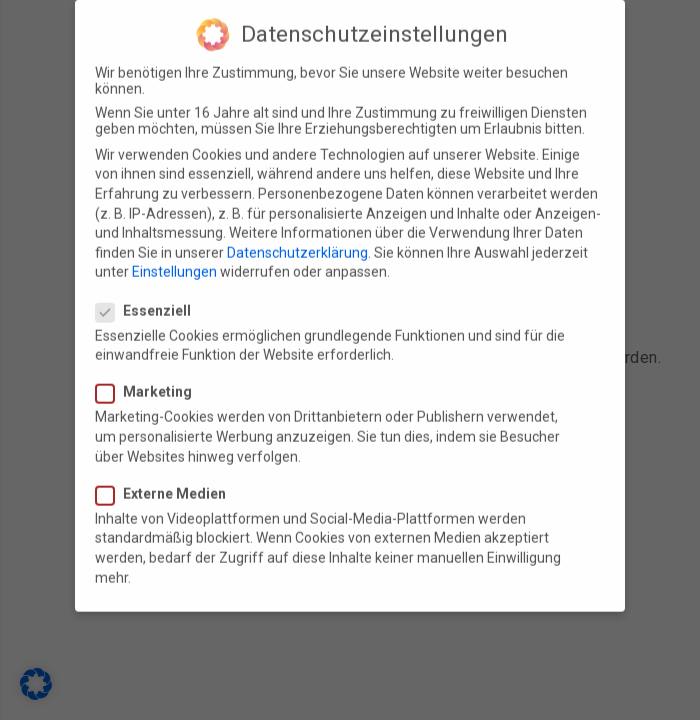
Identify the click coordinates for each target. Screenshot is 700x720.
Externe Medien (167, 479)
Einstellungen (174, 257)
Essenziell (149, 296)
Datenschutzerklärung (297, 238)
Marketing (150, 378)
